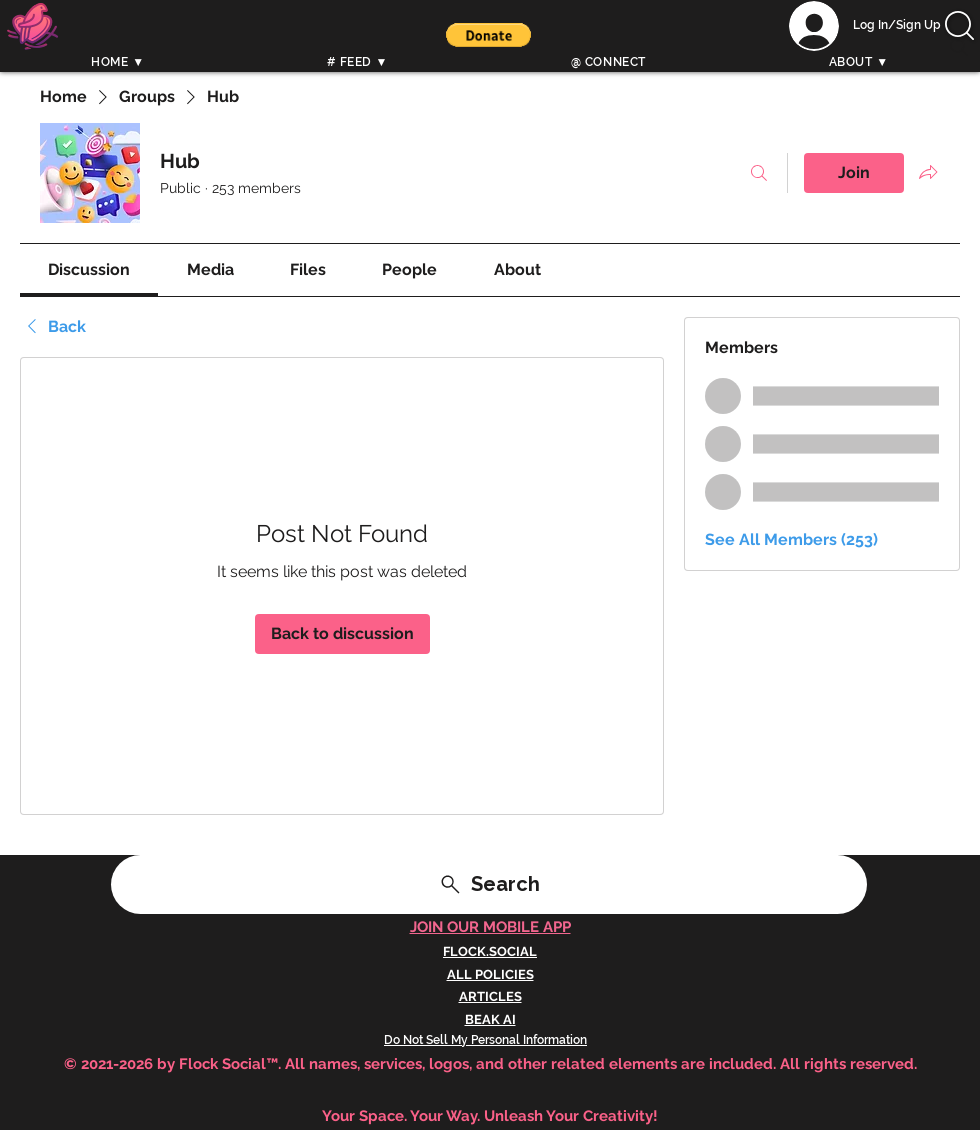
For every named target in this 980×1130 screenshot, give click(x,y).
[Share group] (928, 172)
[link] (89, 269)
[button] (488, 35)
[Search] (959, 47)
